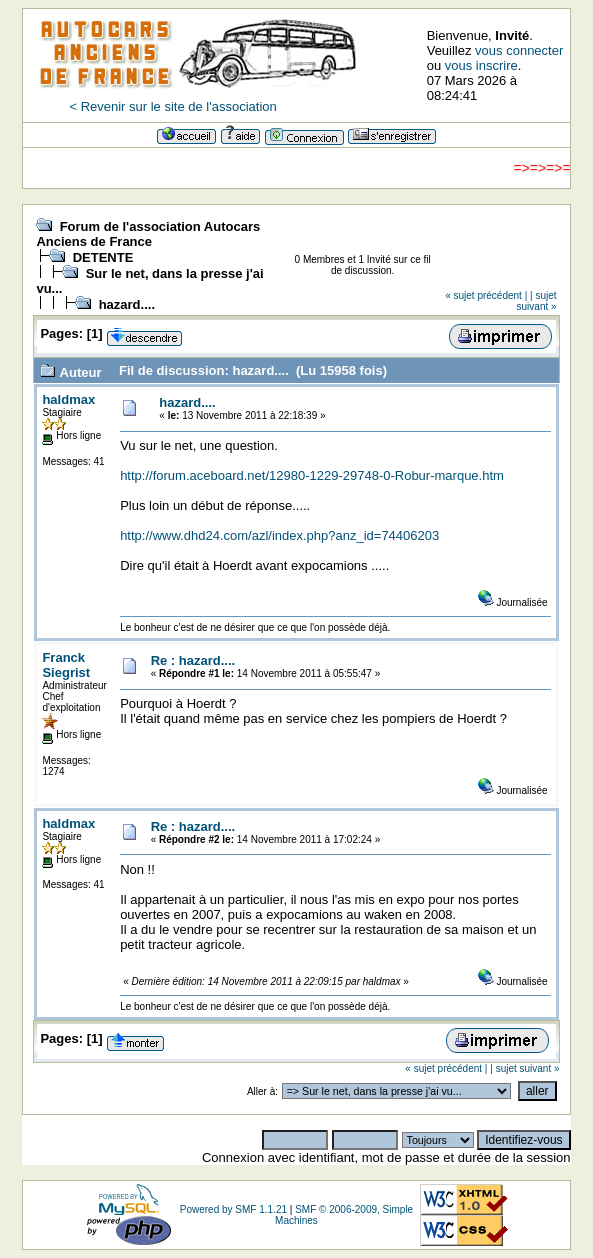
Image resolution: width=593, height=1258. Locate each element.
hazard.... (127, 304)
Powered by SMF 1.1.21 (233, 1209)
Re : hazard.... (193, 660)
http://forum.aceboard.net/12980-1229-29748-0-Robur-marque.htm (312, 475)
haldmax (68, 399)
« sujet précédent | (486, 295)
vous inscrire (481, 65)
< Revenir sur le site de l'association (172, 106)
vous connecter (519, 50)
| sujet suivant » (537, 301)
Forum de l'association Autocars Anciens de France (148, 234)
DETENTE (103, 257)
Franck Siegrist (66, 665)
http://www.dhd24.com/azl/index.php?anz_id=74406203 (279, 535)
